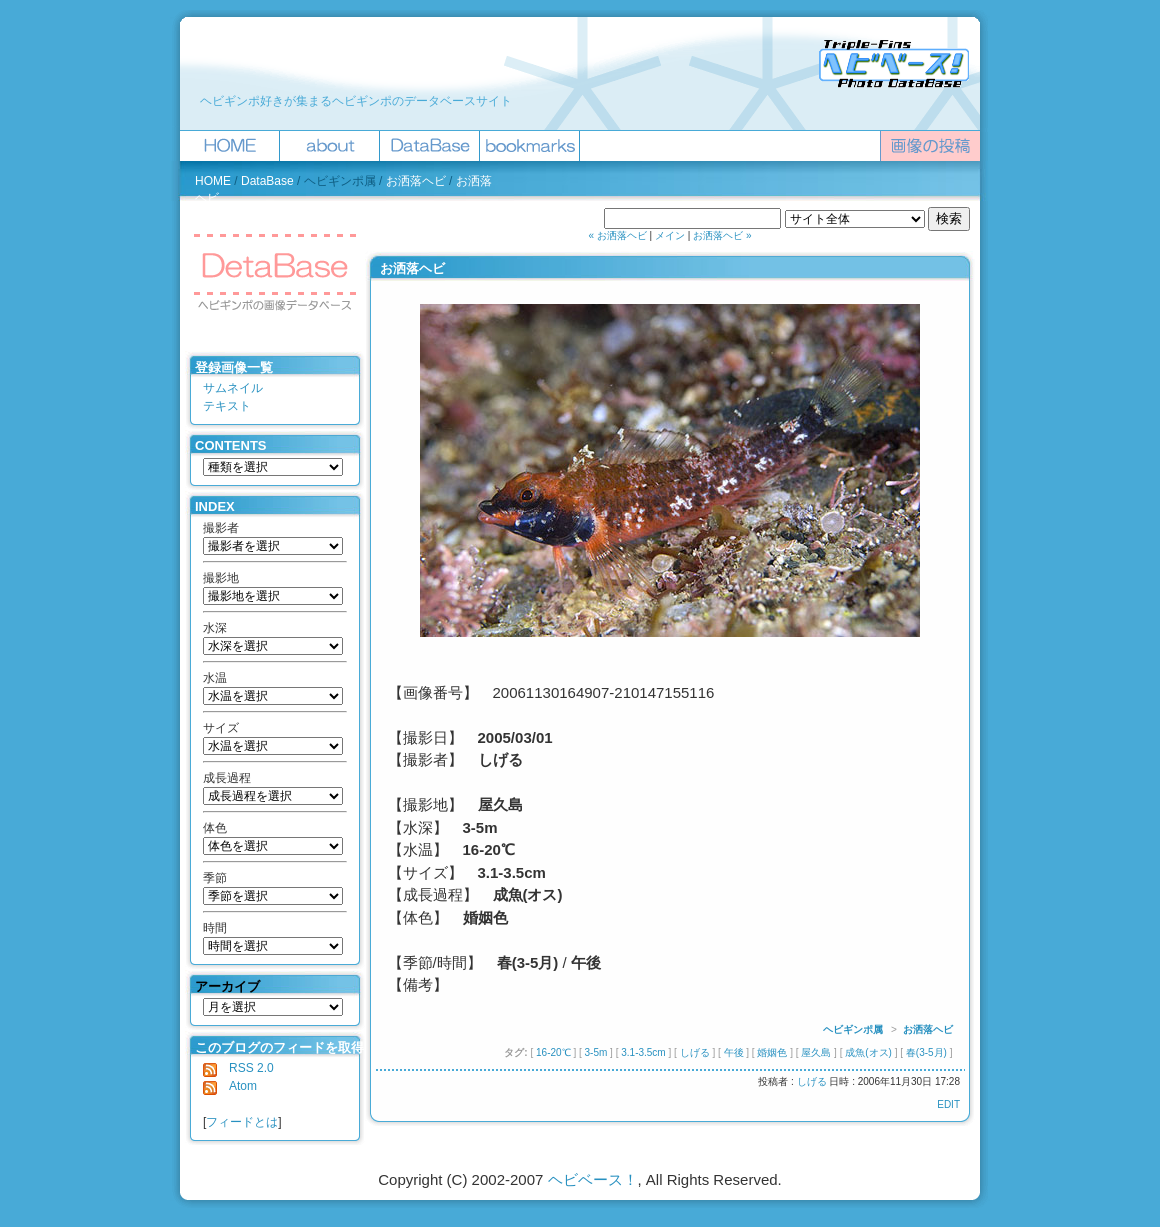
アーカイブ (227, 986)
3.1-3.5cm (643, 1052)
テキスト (227, 406)
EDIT (948, 1104)
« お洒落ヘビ (618, 235)
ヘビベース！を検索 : (545, 219)
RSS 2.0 (238, 1068)
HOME (213, 181)
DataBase (267, 181)
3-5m (596, 1052)
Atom (230, 1086)
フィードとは (242, 1122)
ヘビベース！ (593, 1179)
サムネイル (233, 388)
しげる (695, 1052)
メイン (670, 235)
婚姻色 (772, 1052)
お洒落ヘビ (416, 181)
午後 (734, 1052)
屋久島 (816, 1052)
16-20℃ (553, 1052)
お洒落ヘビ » (722, 235)
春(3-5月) (926, 1052)
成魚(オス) (868, 1052)
